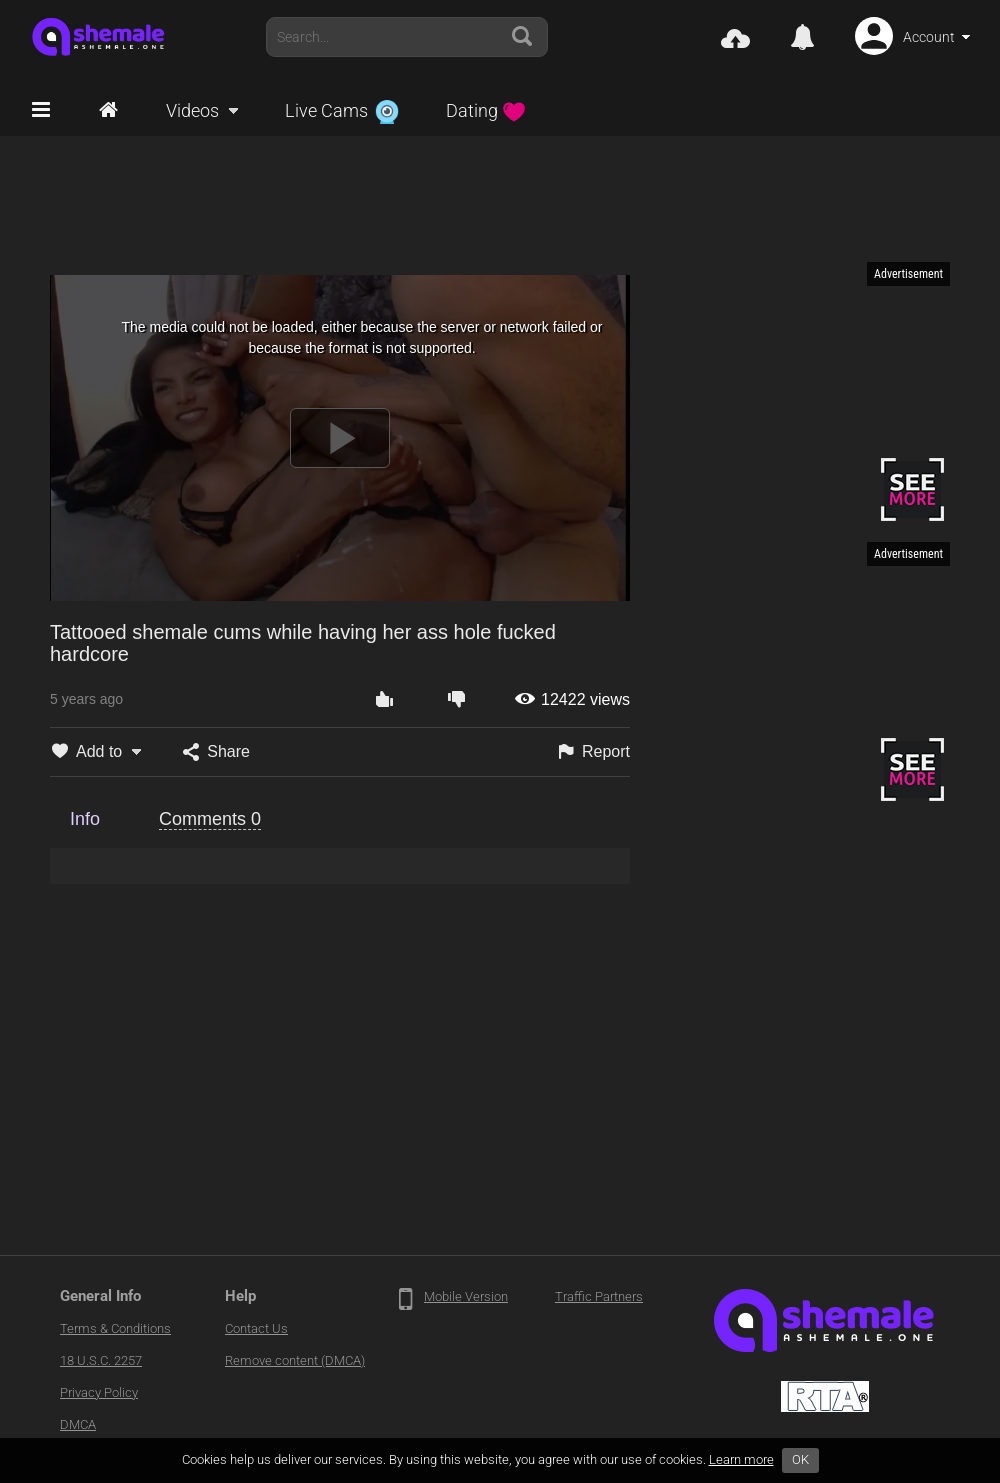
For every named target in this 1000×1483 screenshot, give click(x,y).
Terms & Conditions (115, 1328)
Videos (192, 110)
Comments (210, 819)
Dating (486, 110)
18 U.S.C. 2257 (101, 1360)
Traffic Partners (599, 1296)
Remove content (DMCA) (295, 1360)
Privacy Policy (99, 1392)
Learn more (741, 1459)
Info (85, 819)
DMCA (78, 1424)
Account (929, 37)
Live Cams (342, 110)
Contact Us (256, 1328)
